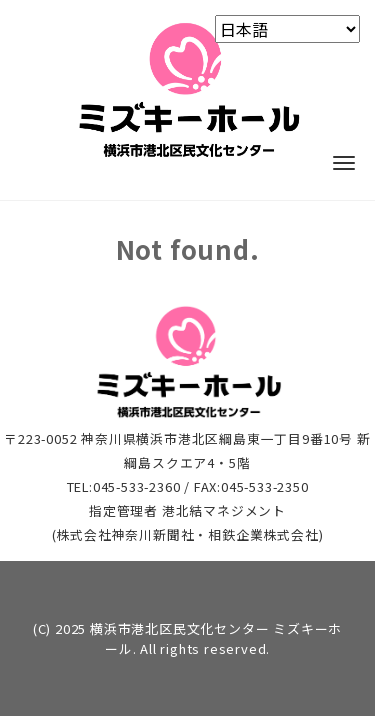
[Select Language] (287, 29)
